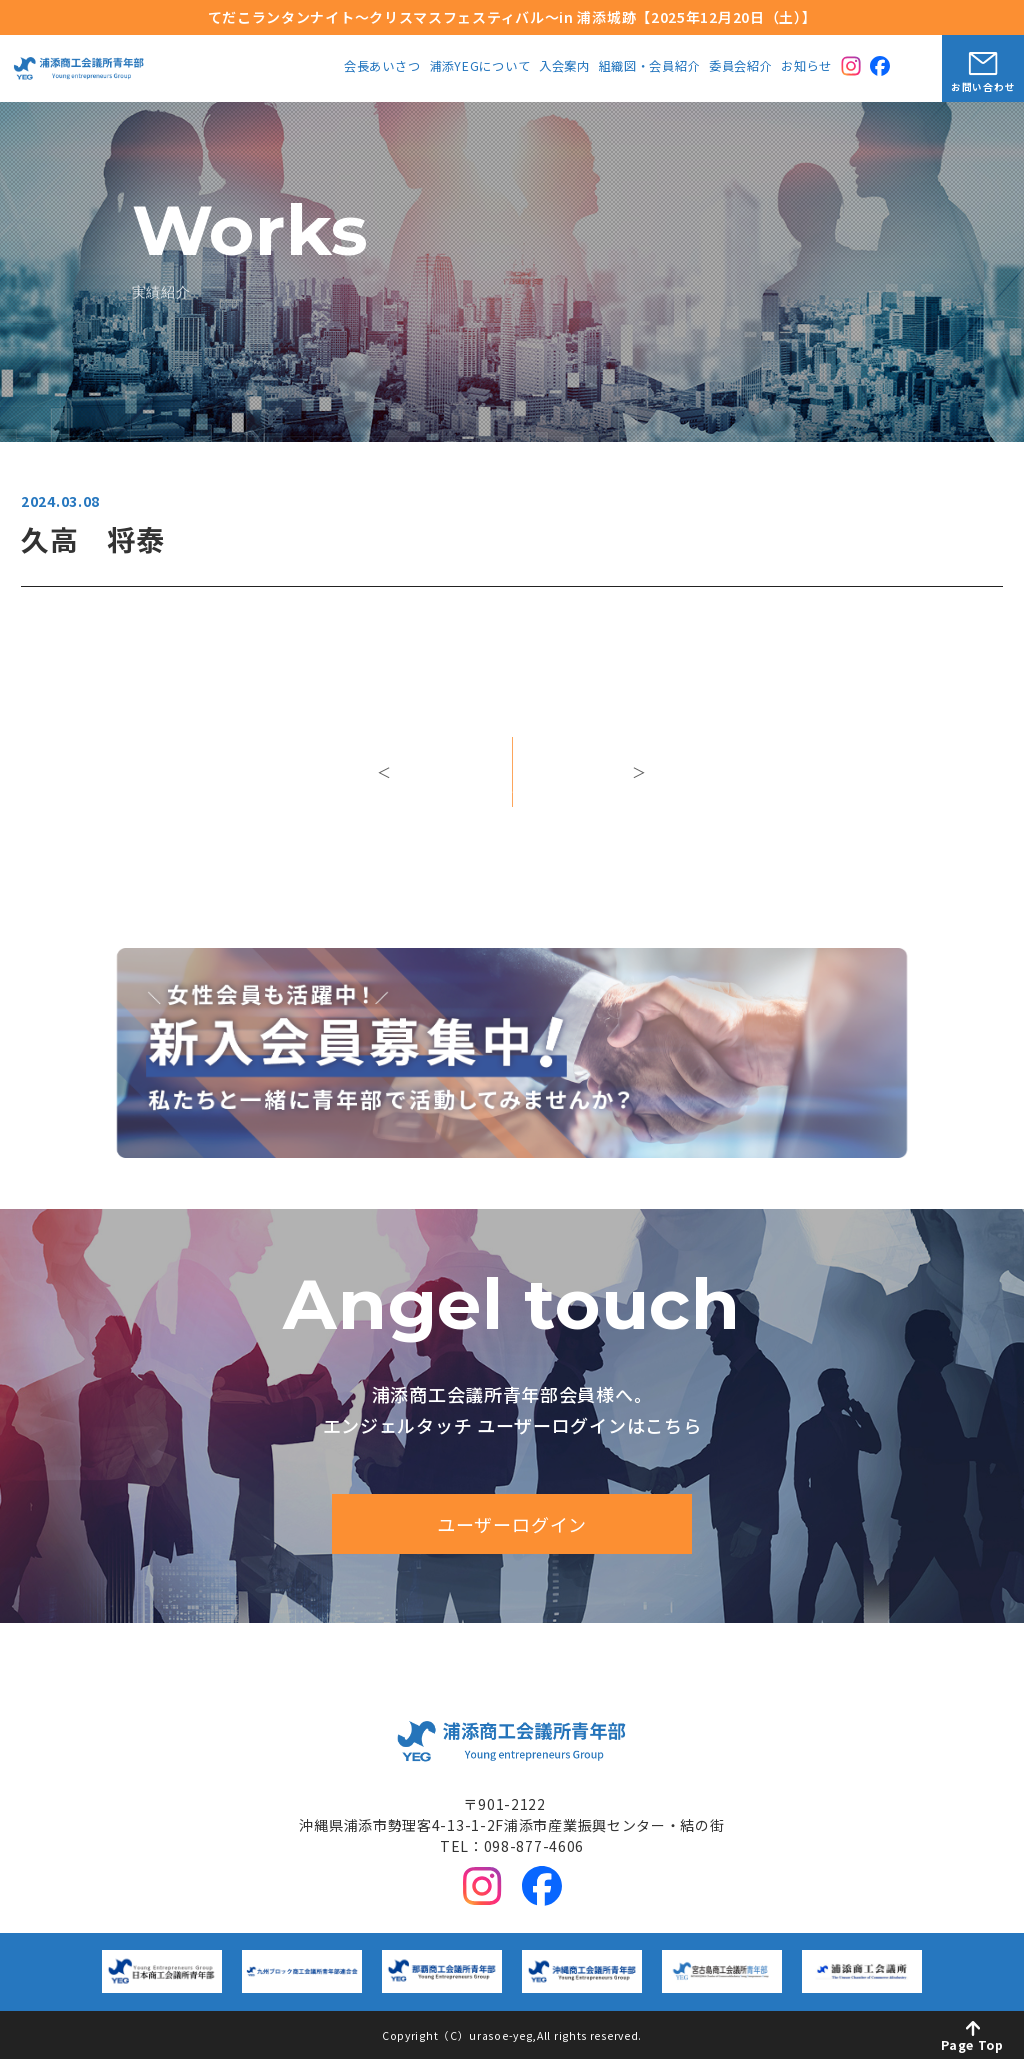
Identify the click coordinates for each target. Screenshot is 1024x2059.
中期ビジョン (526, 1653)
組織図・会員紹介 (650, 67)
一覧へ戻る (512, 790)
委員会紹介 (741, 67)
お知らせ (806, 67)
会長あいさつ (382, 67)
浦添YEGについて (479, 67)
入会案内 (564, 67)
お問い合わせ (983, 87)
